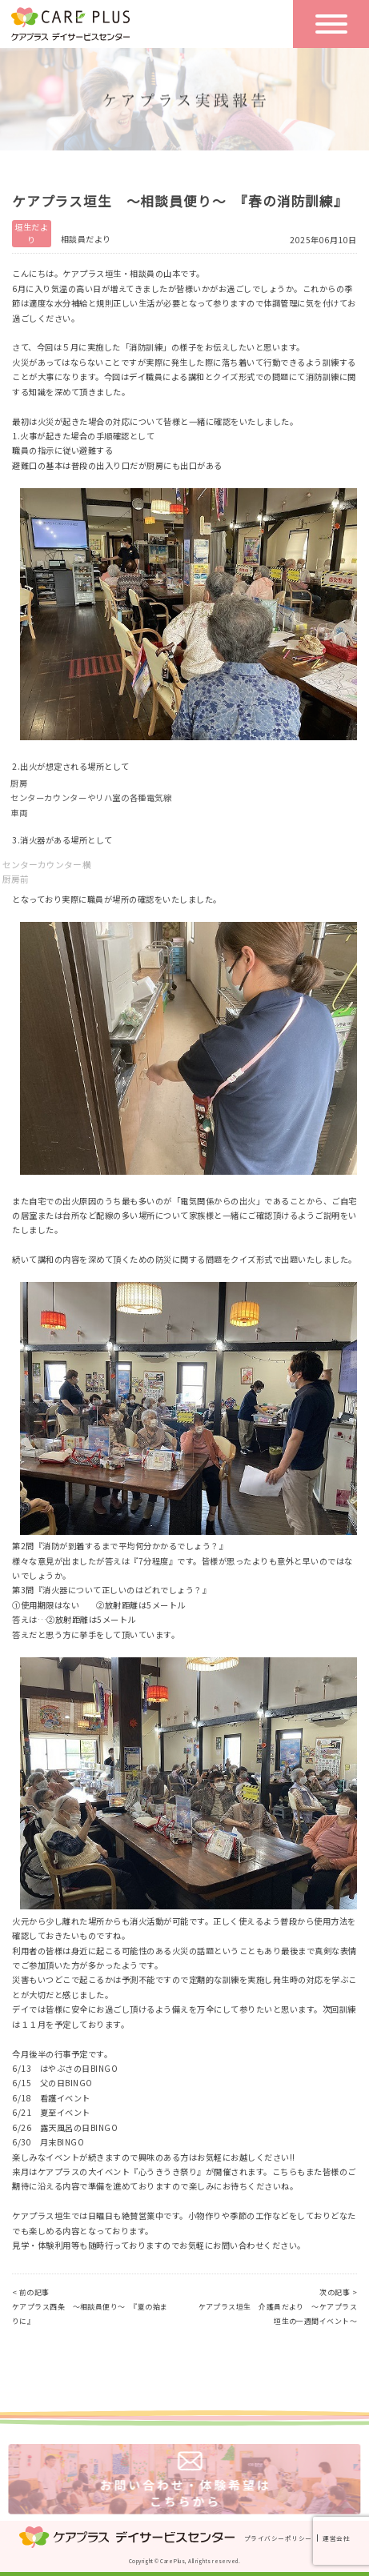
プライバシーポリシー (277, 2538)
